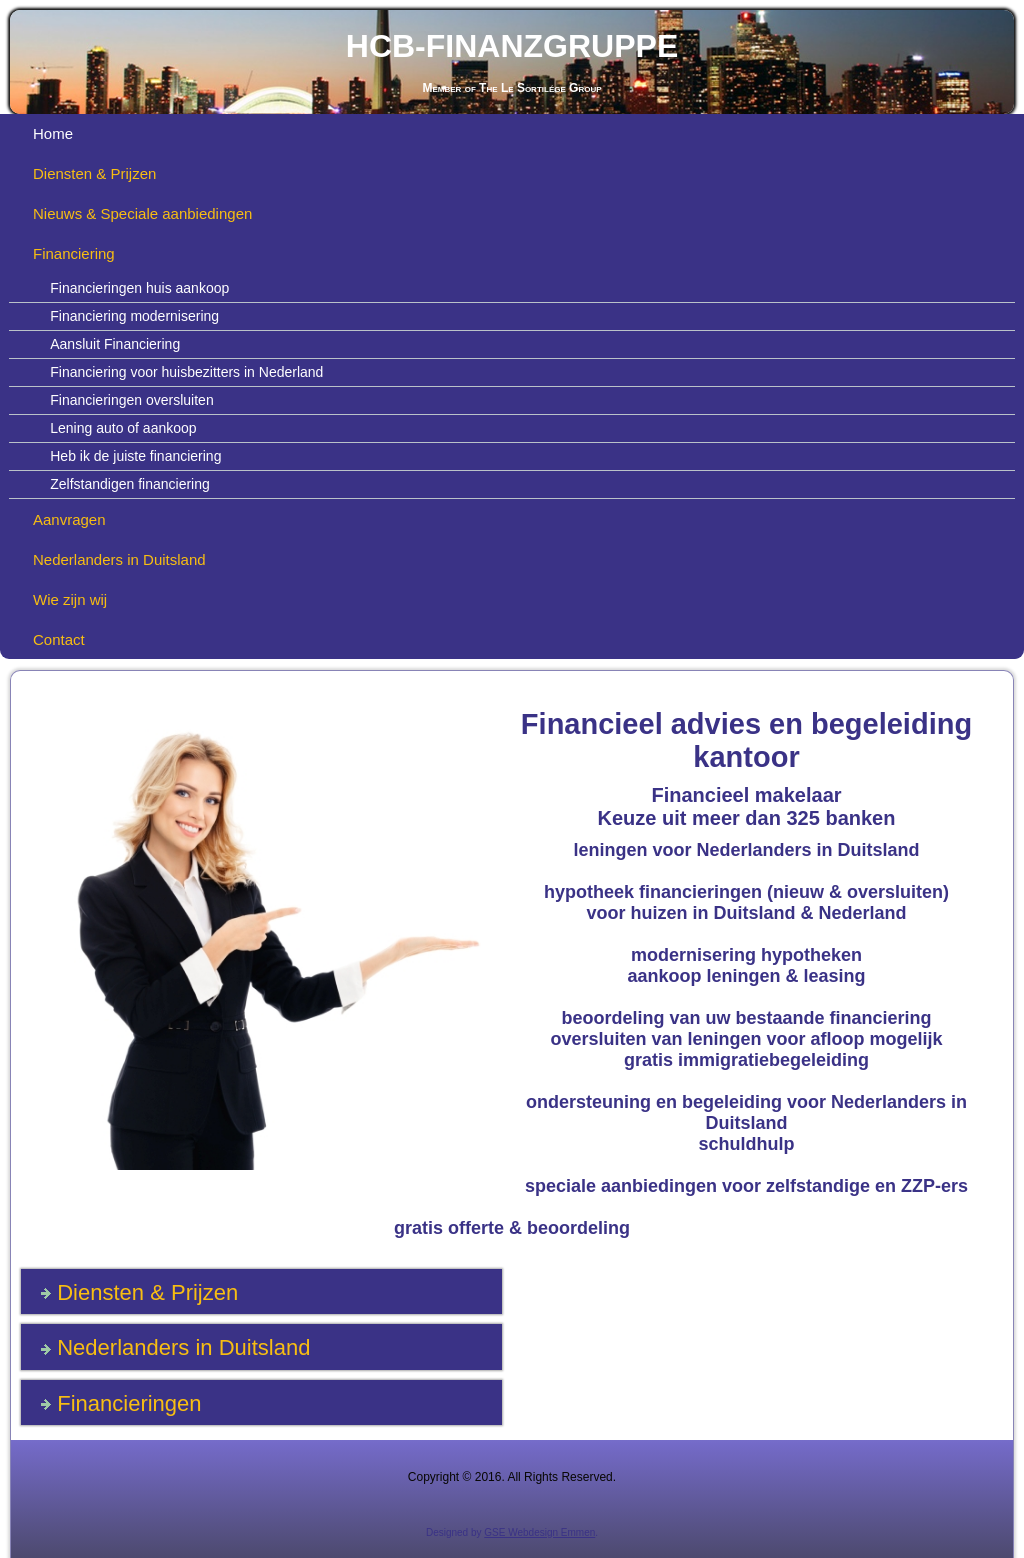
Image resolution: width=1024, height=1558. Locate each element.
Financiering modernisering (134, 316)
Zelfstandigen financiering (130, 484)
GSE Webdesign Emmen (539, 1532)
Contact (59, 639)
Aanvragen (69, 519)
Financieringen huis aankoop (139, 288)
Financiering (74, 253)
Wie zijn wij (70, 599)
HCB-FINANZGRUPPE (512, 46)
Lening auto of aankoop (123, 428)
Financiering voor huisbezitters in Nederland (186, 372)
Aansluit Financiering (115, 344)
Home (53, 133)
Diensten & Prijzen (94, 173)
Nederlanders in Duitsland (119, 559)
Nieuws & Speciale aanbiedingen (142, 213)
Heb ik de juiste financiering (135, 456)
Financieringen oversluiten (131, 400)
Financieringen (129, 1403)
